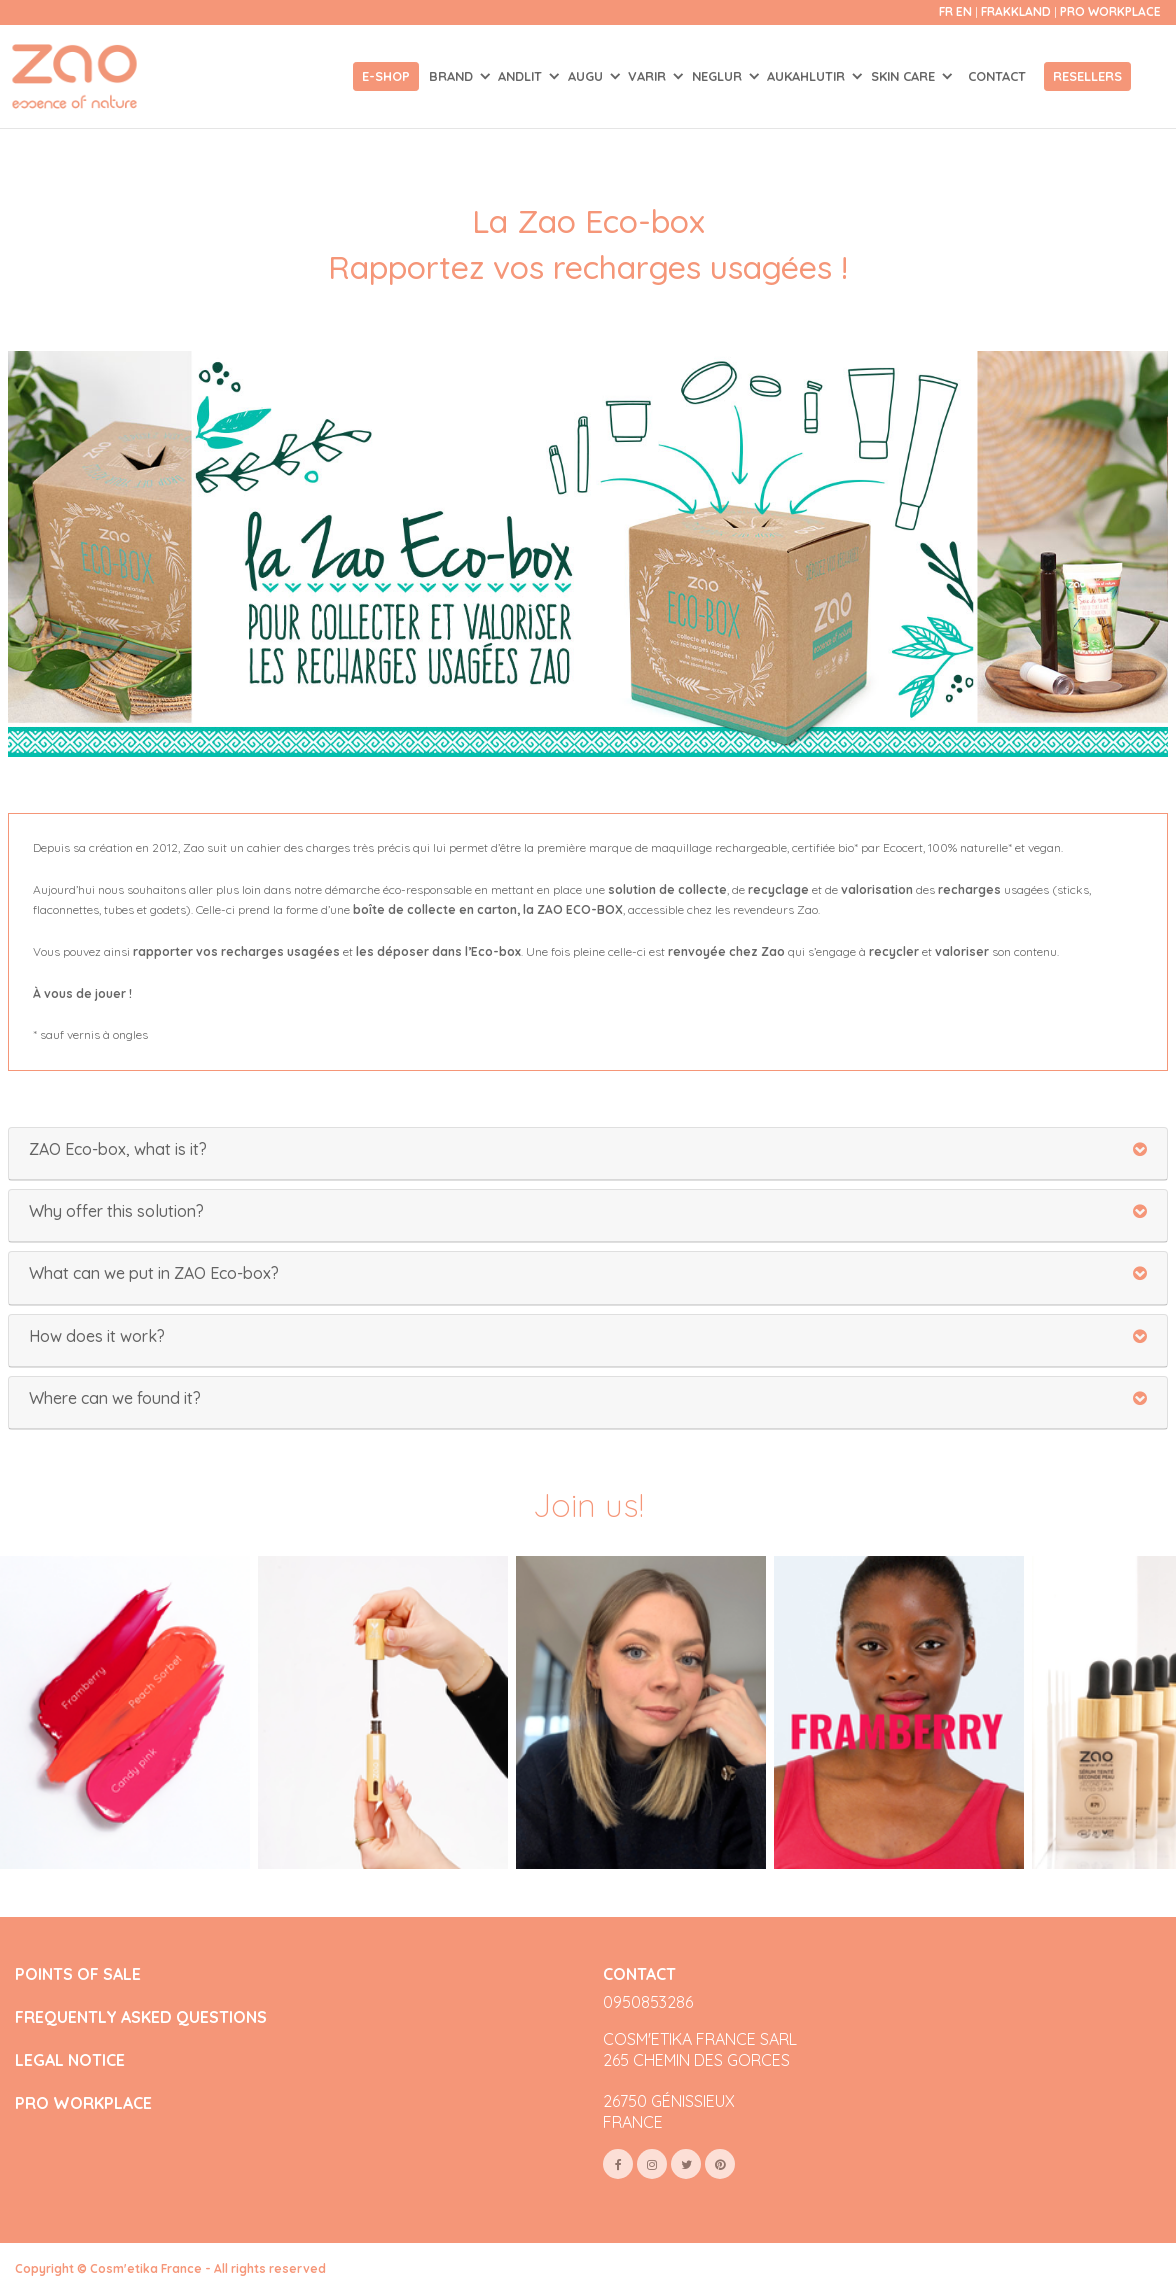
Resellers (1087, 76)
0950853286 (648, 2002)
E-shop (386, 76)
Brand (453, 76)
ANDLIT (522, 76)
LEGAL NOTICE (70, 2060)
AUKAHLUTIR (808, 76)
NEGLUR (719, 76)
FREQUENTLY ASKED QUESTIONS (141, 2017)
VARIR (649, 76)
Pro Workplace (1110, 11)
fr (946, 11)
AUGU (587, 76)
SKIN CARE (905, 76)
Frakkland (1017, 11)
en (964, 11)
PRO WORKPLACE (83, 2103)
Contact (997, 76)
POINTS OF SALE (78, 1974)
